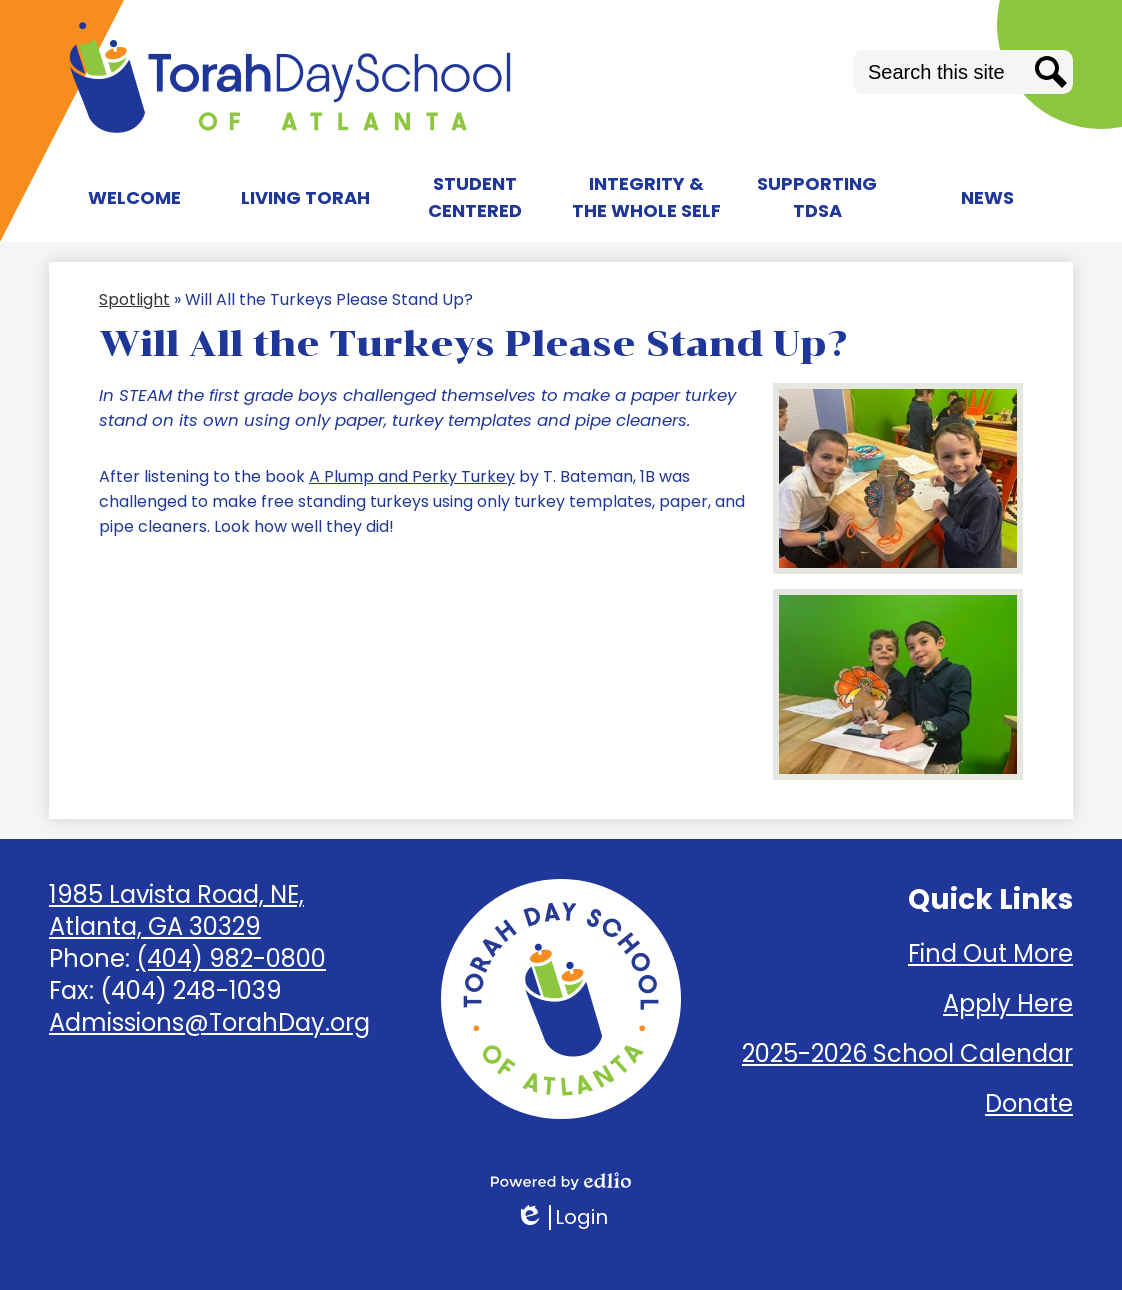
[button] (134, 197)
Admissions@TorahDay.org (209, 1022)
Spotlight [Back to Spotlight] (134, 299)
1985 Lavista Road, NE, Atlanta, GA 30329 (176, 910)
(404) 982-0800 (231, 958)
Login (561, 1217)
